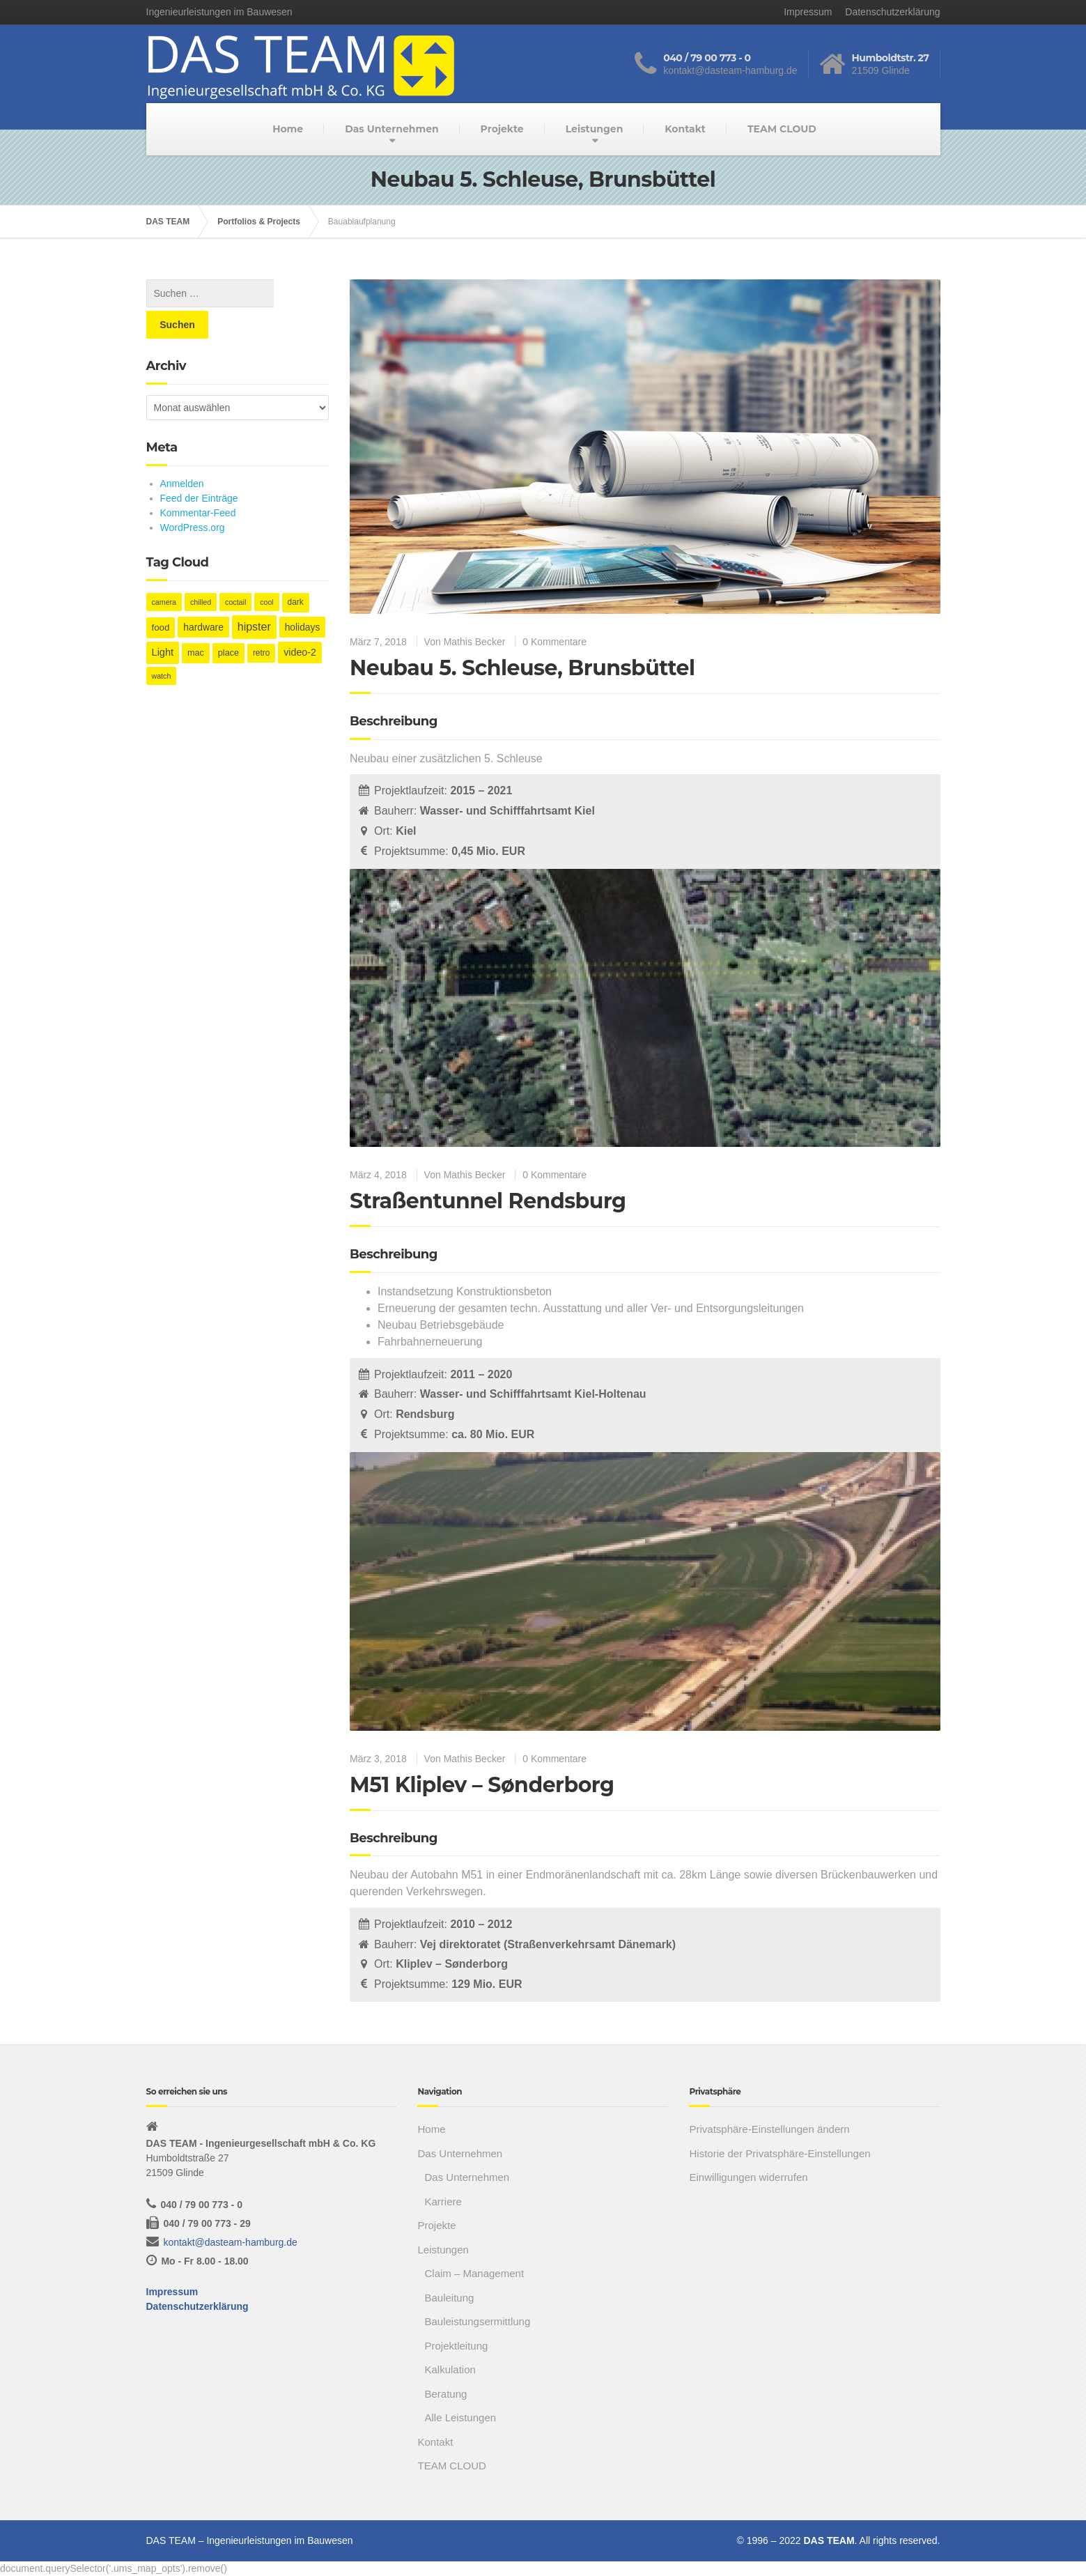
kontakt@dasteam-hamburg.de (230, 2242)
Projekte (502, 129)
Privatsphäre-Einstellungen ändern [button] (769, 2129)
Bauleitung (449, 2298)
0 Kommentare (554, 641)
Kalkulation (449, 2369)
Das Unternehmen (391, 129)
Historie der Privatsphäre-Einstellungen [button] (779, 2153)
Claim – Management (474, 2273)
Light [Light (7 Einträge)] (163, 620)
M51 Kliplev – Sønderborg (482, 1785)
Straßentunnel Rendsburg (488, 1201)
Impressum (808, 11)
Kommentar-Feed (198, 481)
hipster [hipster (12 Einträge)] (254, 595)
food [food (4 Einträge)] (161, 596)
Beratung (445, 2394)
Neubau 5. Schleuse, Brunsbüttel (522, 668)
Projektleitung (456, 2346)
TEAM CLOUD (781, 129)
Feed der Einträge (199, 466)
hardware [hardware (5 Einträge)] (203, 595)
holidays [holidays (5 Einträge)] (302, 595)
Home (287, 129)
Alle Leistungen (460, 2417)
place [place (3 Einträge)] (228, 621)
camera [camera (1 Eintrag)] (164, 570)
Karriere (442, 2201)
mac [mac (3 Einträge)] (195, 621)
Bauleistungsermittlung (477, 2321)
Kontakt (685, 129)
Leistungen (594, 129)
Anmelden (182, 452)
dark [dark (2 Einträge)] (296, 571)
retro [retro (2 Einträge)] (261, 621)
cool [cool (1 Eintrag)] (267, 570)
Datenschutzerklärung (892, 11)
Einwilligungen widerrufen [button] (748, 2177)
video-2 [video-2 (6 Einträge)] (300, 620)
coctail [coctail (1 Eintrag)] (235, 570)
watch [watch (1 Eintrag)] (161, 644)
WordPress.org (192, 496)
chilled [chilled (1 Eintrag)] (200, 570)
